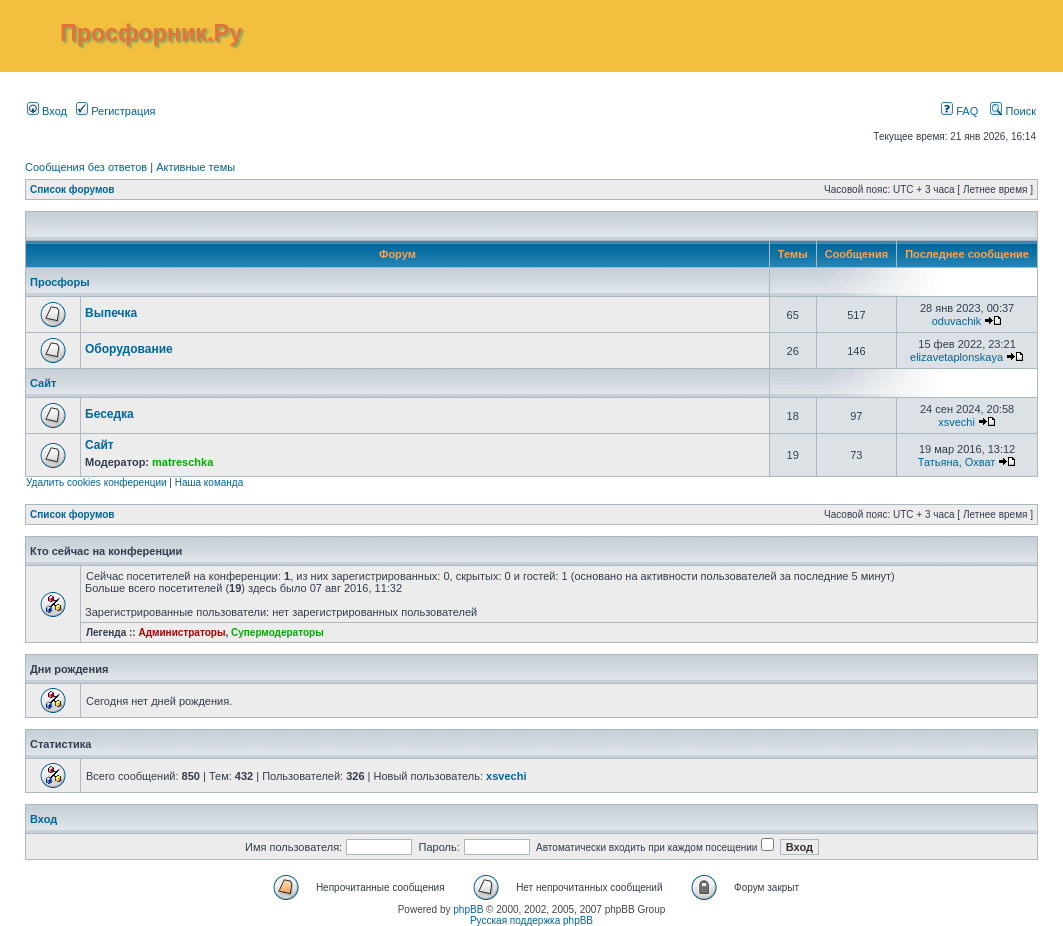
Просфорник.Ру (151, 33)
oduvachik (957, 321)
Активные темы (195, 167)
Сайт (43, 383)
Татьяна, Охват (957, 462)
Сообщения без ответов (86, 167)
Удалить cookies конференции (96, 482)
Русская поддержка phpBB (531, 920)
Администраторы (181, 632)
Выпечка (111, 313)
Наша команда (209, 482)
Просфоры (60, 282)
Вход (47, 111)
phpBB (468, 909)
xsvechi (956, 422)
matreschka (182, 462)
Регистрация (115, 111)
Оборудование (129, 349)
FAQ (959, 111)
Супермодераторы (277, 632)
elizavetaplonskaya (956, 357)
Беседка (109, 414)
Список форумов (72, 189)
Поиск (1013, 111)
